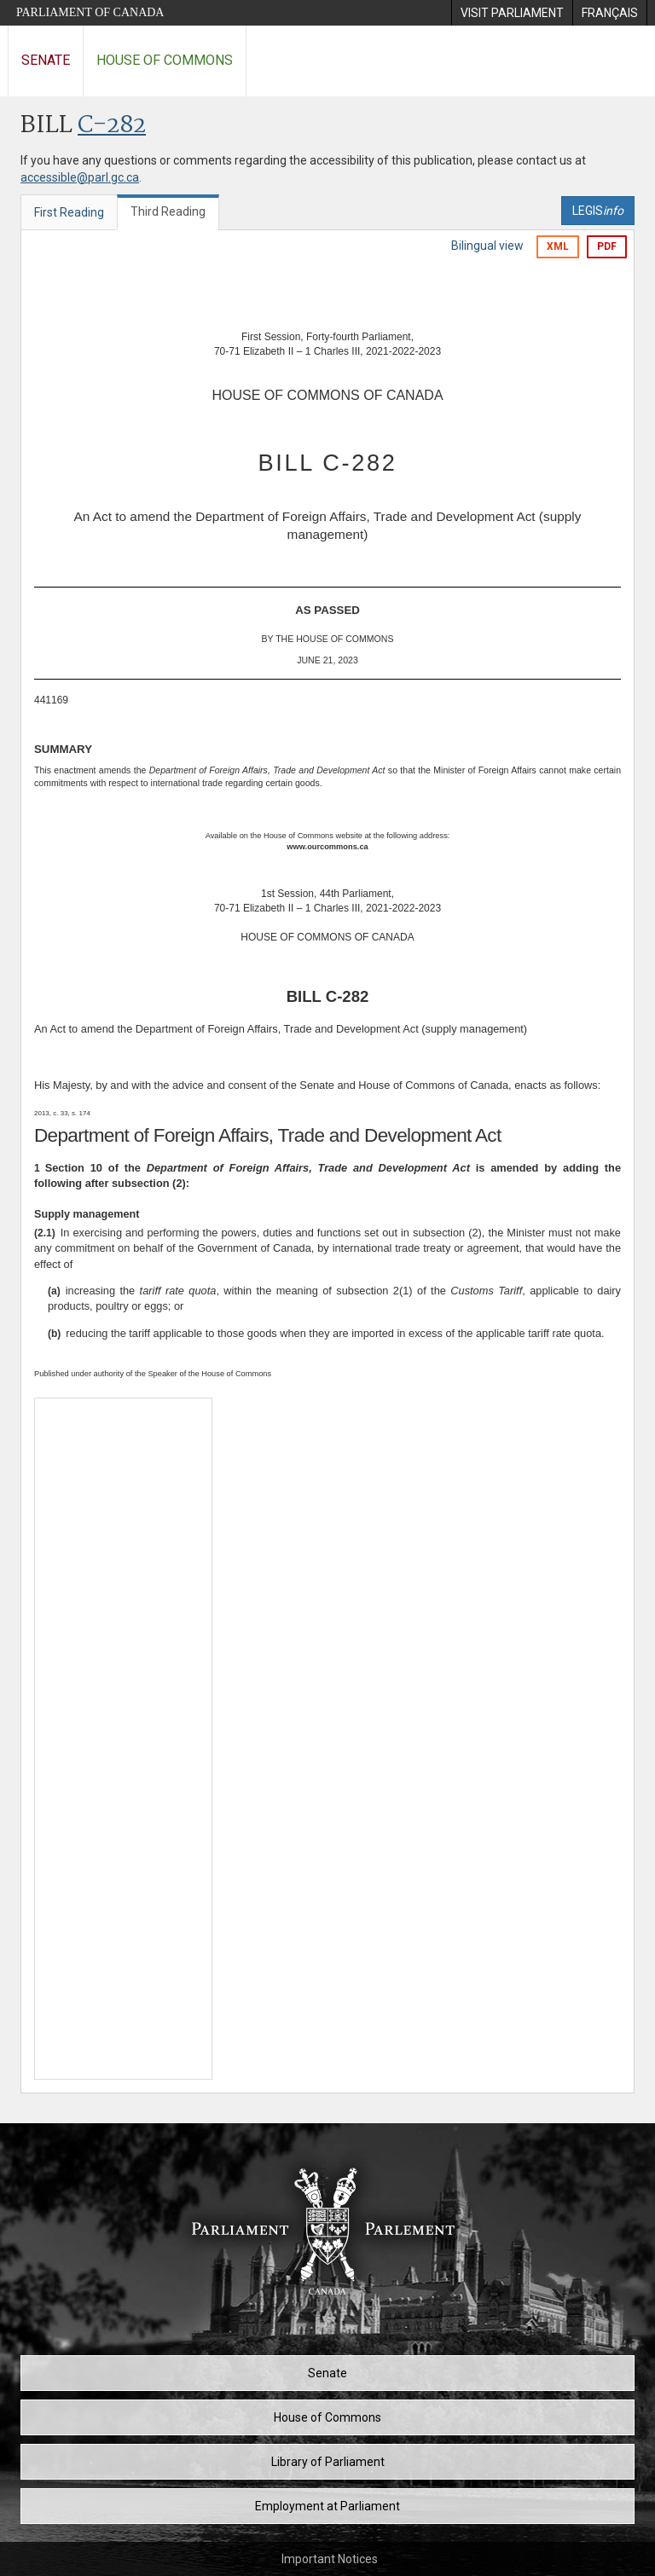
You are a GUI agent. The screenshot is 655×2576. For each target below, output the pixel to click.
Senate (45, 60)
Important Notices (329, 2559)
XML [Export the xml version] (558, 246)
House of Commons (164, 60)
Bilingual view (487, 245)
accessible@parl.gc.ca (79, 177)
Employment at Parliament (327, 2506)
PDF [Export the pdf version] (607, 246)
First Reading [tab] (69, 212)
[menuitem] (511, 13)
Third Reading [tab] (168, 211)
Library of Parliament (328, 2462)
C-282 (112, 126)
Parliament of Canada (90, 12)
